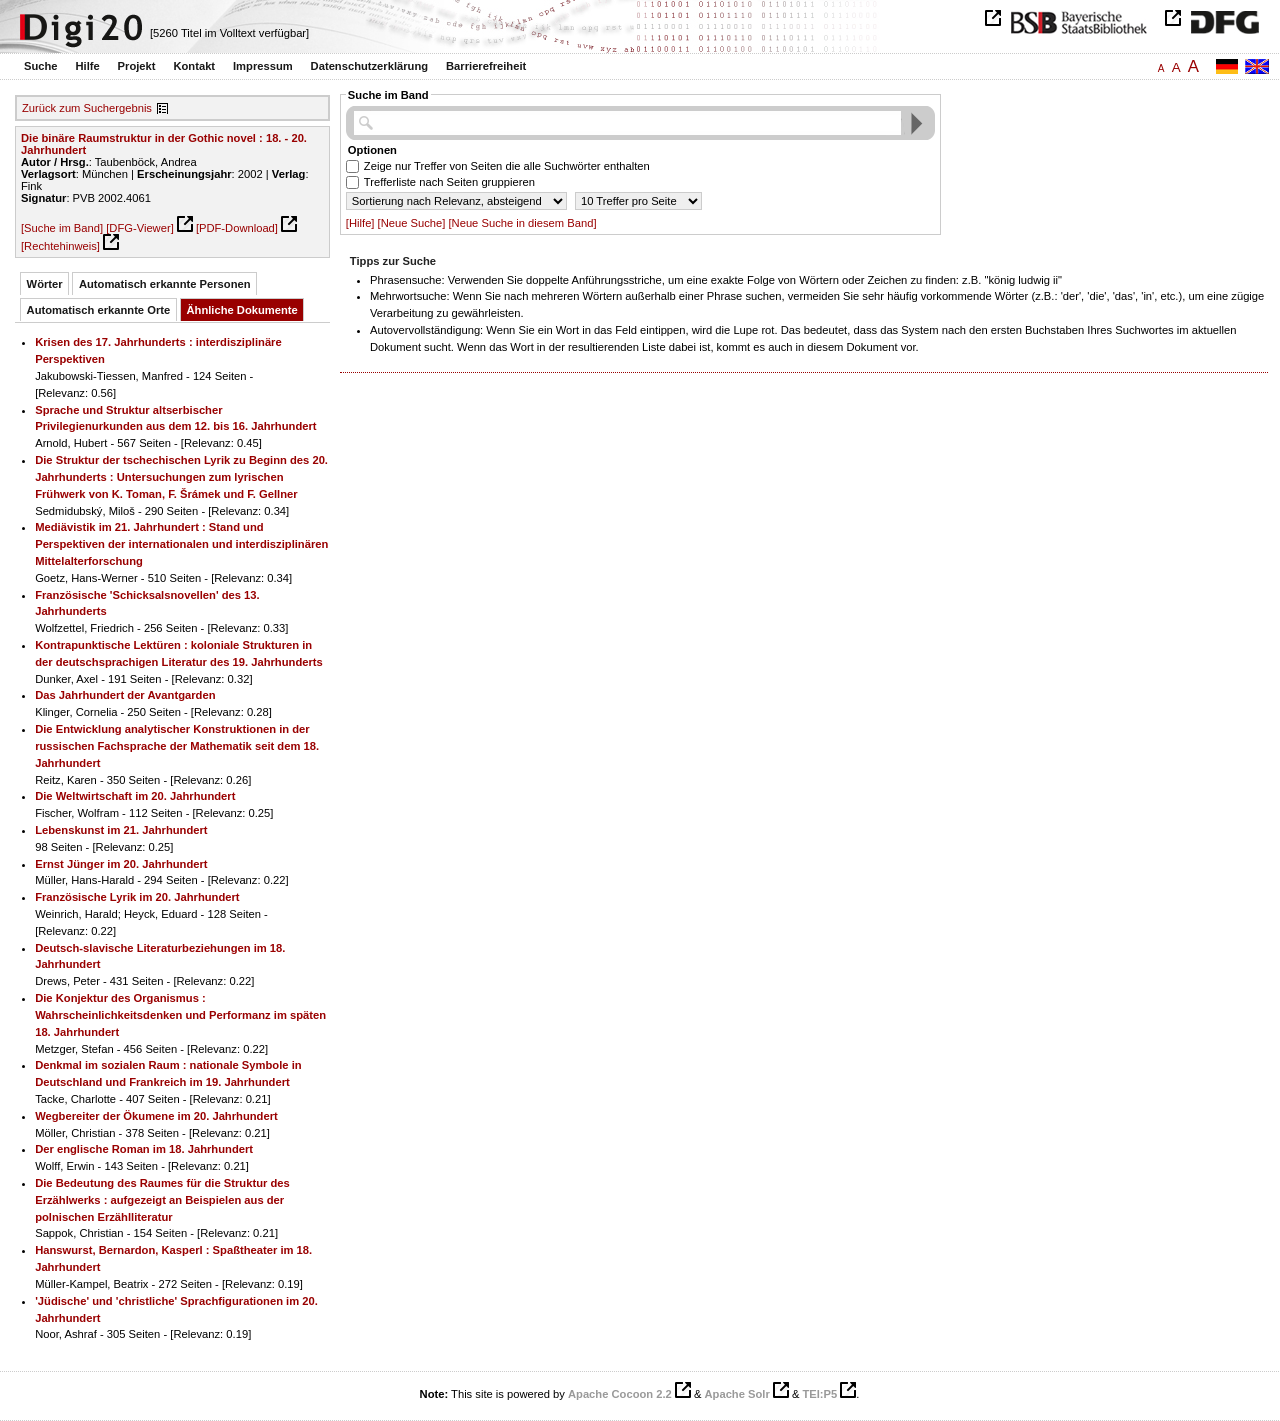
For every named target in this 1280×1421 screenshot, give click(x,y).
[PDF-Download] (237, 228)
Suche (41, 66)
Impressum (263, 66)
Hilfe (87, 66)
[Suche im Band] (62, 228)
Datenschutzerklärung (370, 66)
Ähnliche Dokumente (242, 310)
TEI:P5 (819, 1394)
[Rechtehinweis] (60, 246)
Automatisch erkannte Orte (99, 310)
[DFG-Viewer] (140, 228)
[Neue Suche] (412, 223)
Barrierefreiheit (486, 66)
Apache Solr (737, 1394)
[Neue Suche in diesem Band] (522, 223)
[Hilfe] (360, 223)
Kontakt (194, 66)
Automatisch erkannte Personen (165, 284)
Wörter (45, 284)
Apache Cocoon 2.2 (620, 1394)
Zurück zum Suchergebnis (87, 108)
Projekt (137, 66)
